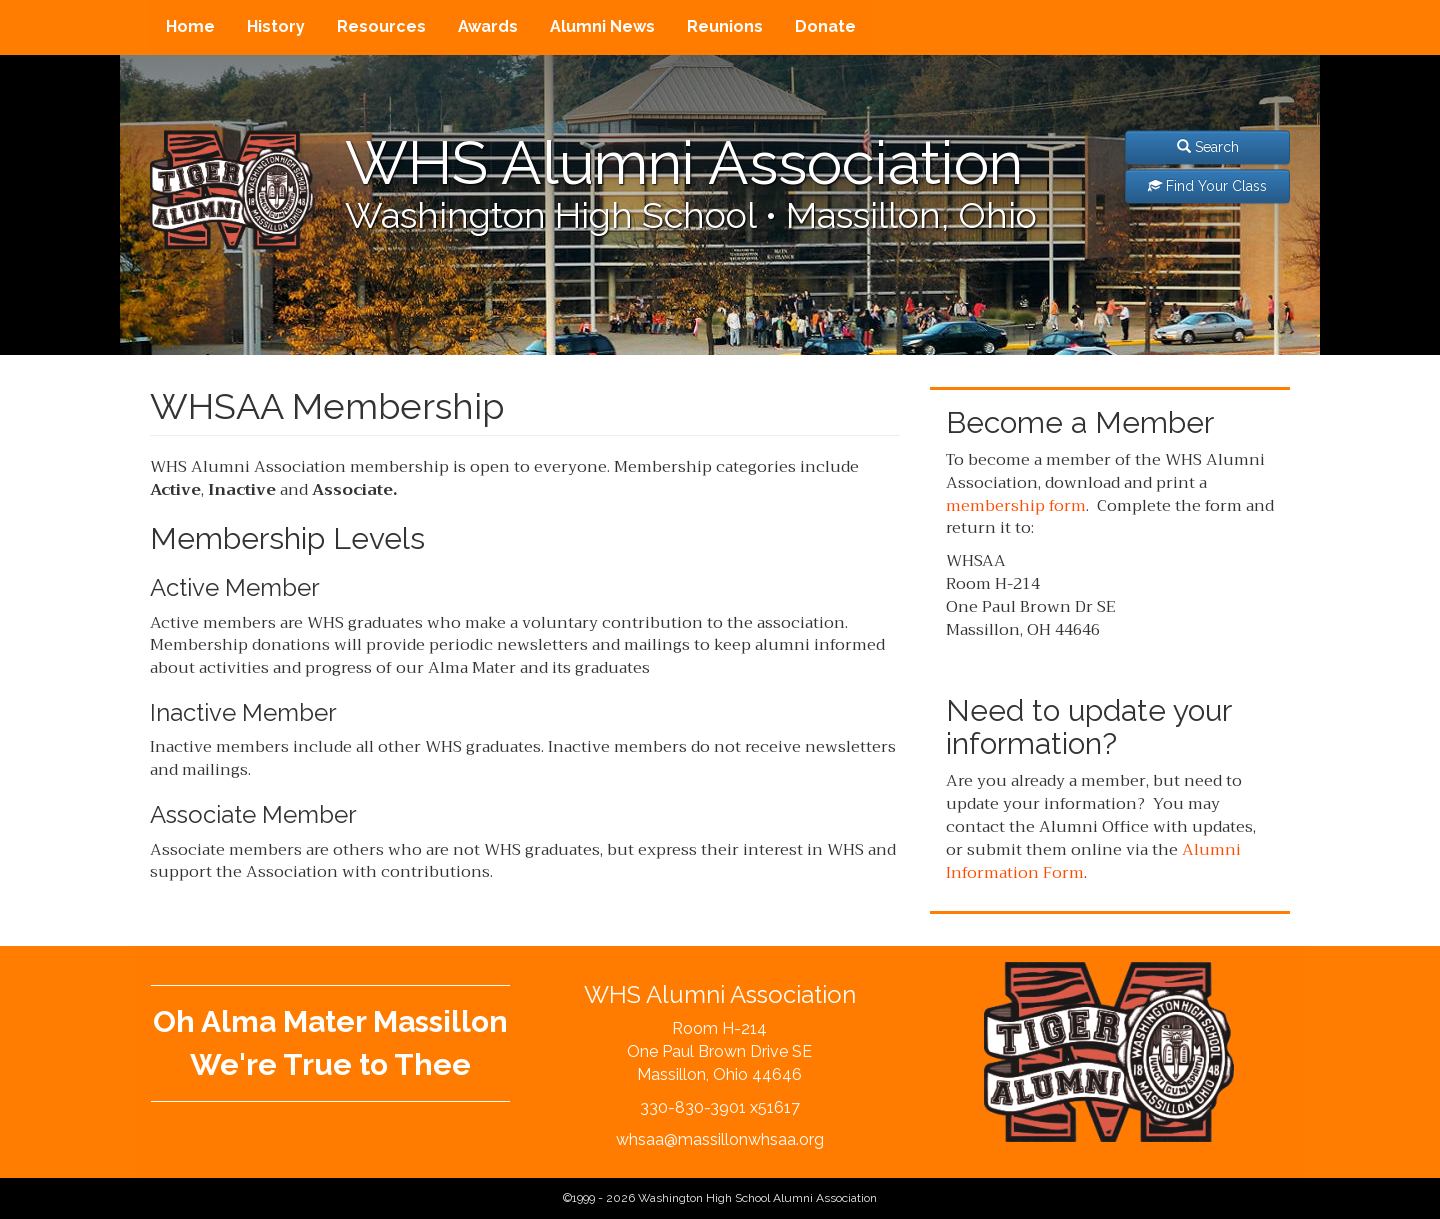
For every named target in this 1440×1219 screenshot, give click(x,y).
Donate (825, 26)
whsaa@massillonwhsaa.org (720, 1139)
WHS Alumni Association (684, 163)
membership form (1016, 506)
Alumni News (602, 26)
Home (190, 26)
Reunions (725, 26)
